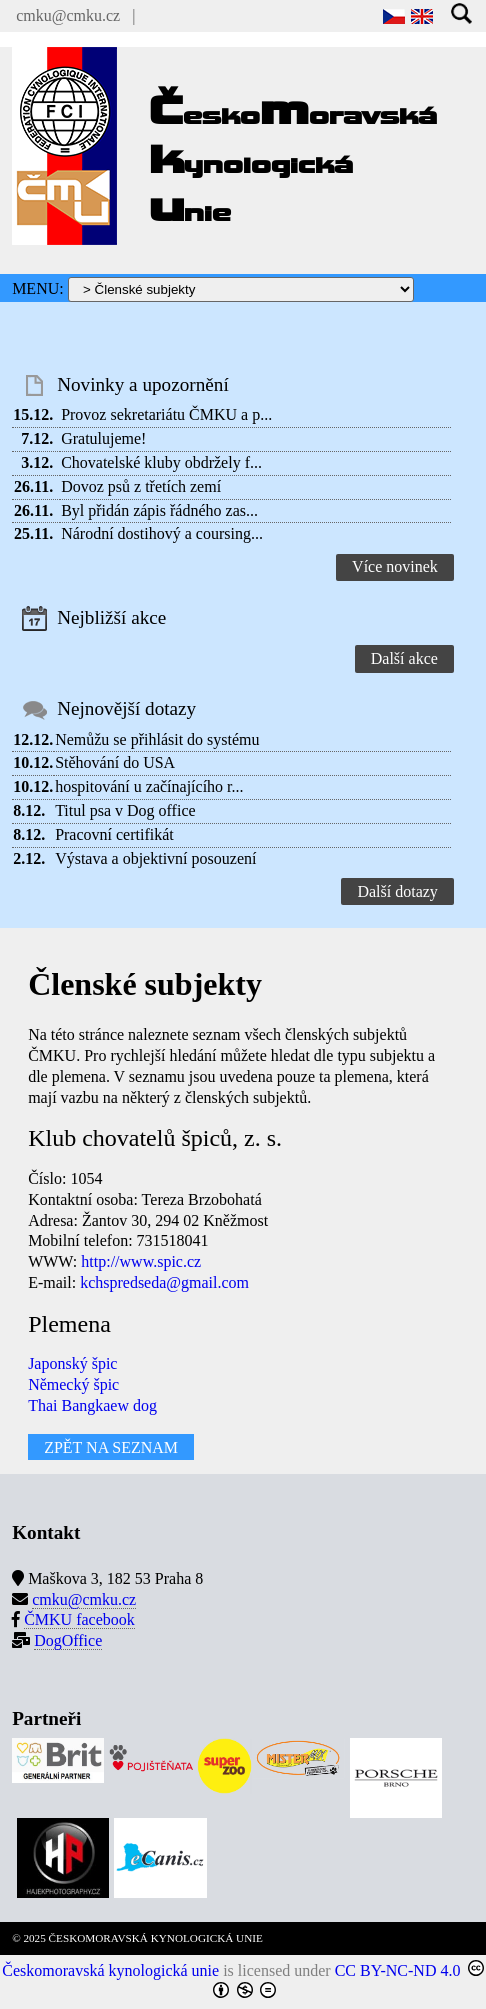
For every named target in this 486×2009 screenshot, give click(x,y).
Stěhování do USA (115, 762)
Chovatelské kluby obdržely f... (161, 462)
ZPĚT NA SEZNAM (111, 1447)
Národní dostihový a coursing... (162, 533)
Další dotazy (397, 891)
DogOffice (68, 1640)
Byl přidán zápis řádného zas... (159, 510)
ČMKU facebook (79, 1619)
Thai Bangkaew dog (92, 1405)
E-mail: (52, 1282)
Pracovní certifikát (114, 834)
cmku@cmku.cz (68, 15)
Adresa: (53, 1220)
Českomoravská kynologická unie (110, 1970)
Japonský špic (72, 1363)
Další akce (404, 658)
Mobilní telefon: (80, 1240)
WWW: (52, 1261)
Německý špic (73, 1384)
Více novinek (395, 566)
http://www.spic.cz (141, 1261)
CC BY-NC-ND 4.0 (398, 1970)
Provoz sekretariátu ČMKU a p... (166, 414)
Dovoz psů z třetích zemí (141, 486)
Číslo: (47, 1178)
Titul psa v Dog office (125, 810)
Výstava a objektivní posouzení (155, 858)
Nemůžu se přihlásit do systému (157, 739)
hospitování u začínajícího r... (149, 786)
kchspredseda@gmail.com (164, 1282)
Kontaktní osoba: (83, 1199)
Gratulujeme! (103, 438)
